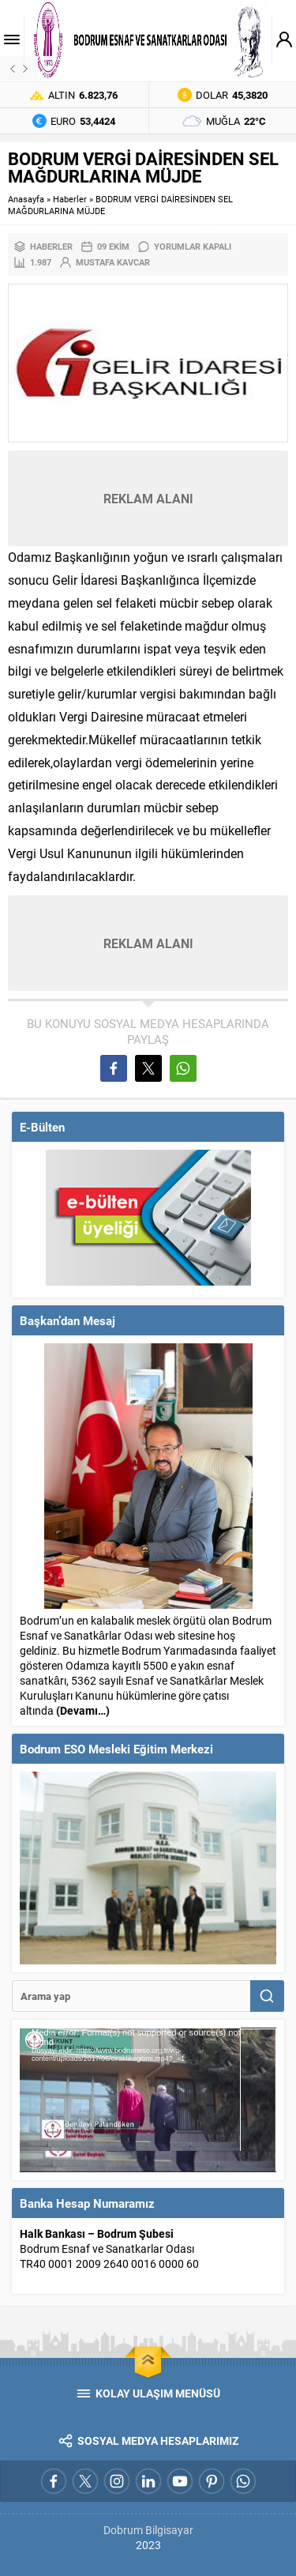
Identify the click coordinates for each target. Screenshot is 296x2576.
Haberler (70, 199)
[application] (148, 2100)
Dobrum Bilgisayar (148, 2529)
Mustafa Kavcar (113, 262)
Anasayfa (26, 199)
